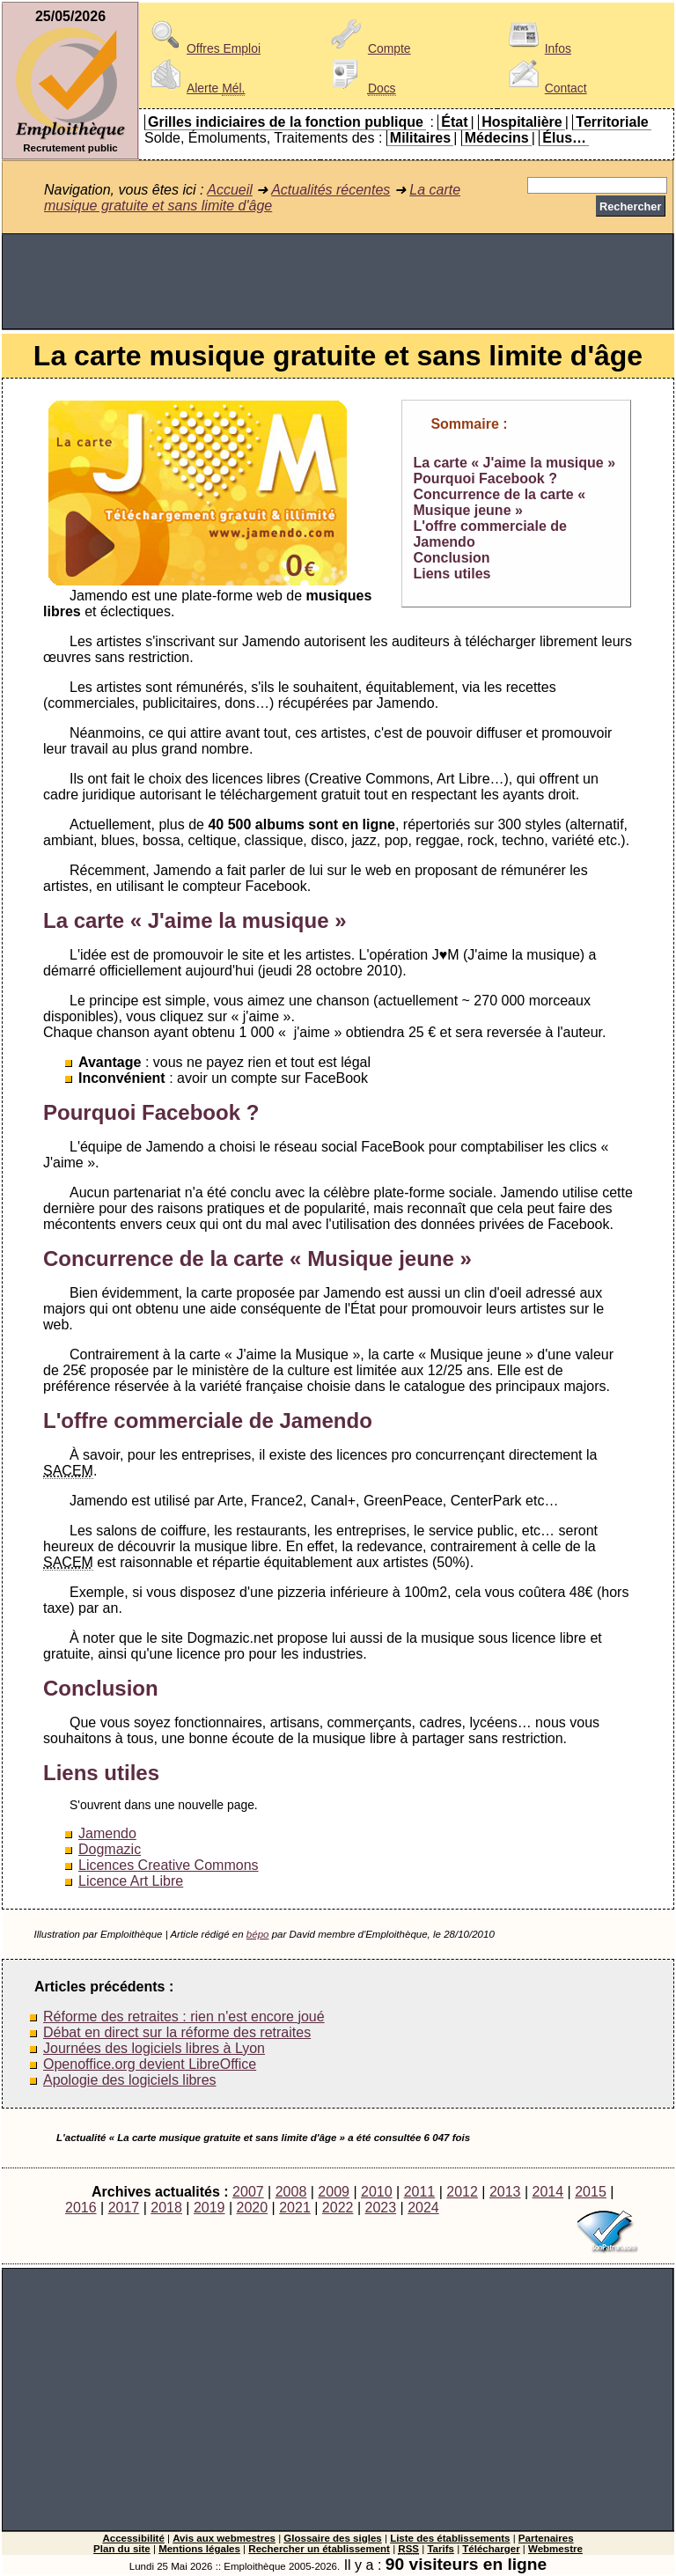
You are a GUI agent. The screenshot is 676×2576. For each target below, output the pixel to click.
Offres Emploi (202, 48)
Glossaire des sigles (332, 2538)
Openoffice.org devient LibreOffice (149, 2064)
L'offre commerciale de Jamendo (207, 1420)
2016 (81, 2207)
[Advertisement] (338, 281)
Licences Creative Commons (168, 1865)
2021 (295, 2207)
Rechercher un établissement (319, 2548)
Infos (537, 48)
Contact (545, 88)
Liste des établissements (450, 2538)
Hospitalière (521, 121)
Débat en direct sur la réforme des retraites (177, 2032)
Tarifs (440, 2548)
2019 (209, 2207)
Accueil (230, 189)
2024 (423, 2207)
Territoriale (612, 121)
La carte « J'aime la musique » (514, 462)
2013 (505, 2191)
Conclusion (451, 557)
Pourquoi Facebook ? (485, 478)
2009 (333, 2191)
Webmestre (555, 2548)
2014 (548, 2191)
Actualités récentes (330, 189)
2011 (420, 2191)
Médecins (497, 137)
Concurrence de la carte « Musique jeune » (499, 502)
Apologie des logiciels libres (130, 2079)
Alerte (194, 88)
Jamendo (107, 1833)
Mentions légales (199, 2548)
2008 (291, 2191)
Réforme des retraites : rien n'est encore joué (184, 2016)
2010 (377, 2191)
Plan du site (122, 2548)
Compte (368, 48)
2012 (462, 2191)
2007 (248, 2191)
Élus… (564, 137)
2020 (252, 2207)
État (454, 121)
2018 (166, 2207)
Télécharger (490, 2548)
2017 (124, 2207)
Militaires (420, 137)
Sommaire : (468, 423)
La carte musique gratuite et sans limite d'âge (252, 197)
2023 (380, 2207)
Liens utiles (451, 573)
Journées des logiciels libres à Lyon (154, 2048)
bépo (257, 1934)
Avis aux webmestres (224, 2538)
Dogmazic (109, 1849)
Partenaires (546, 2538)
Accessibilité (133, 2538)
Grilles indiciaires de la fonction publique (285, 121)
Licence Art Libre (130, 1880)
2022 (338, 2207)
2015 (590, 2191)
